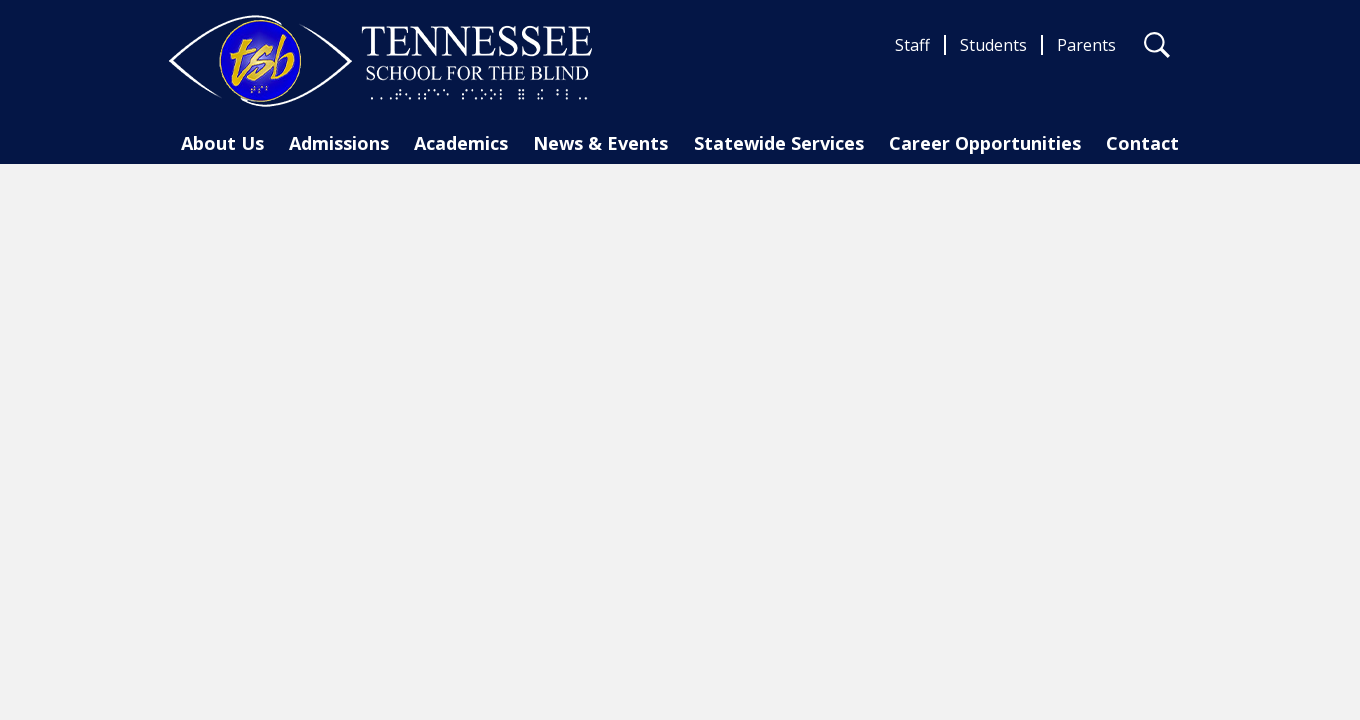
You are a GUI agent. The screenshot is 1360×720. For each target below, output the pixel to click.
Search (1157, 49)
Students (993, 45)
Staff (912, 45)
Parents (1086, 45)
